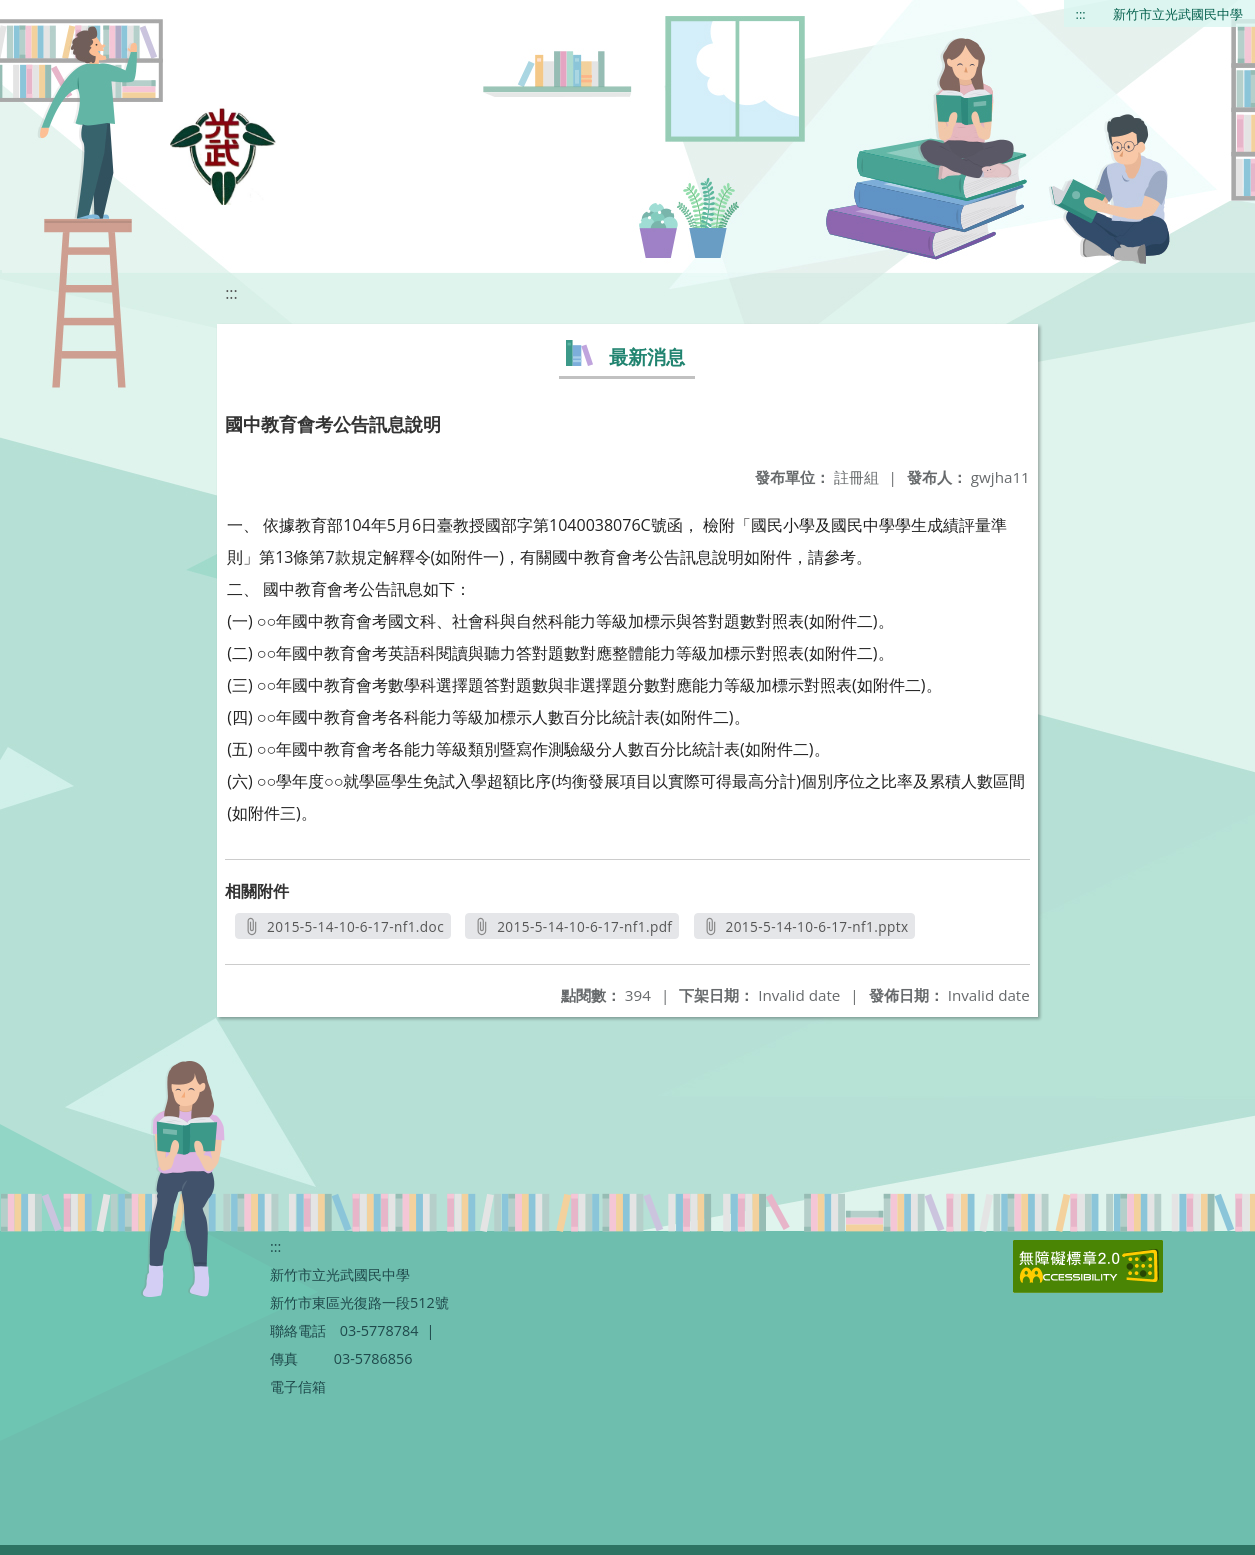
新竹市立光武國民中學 (1178, 14)
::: (1081, 14)
